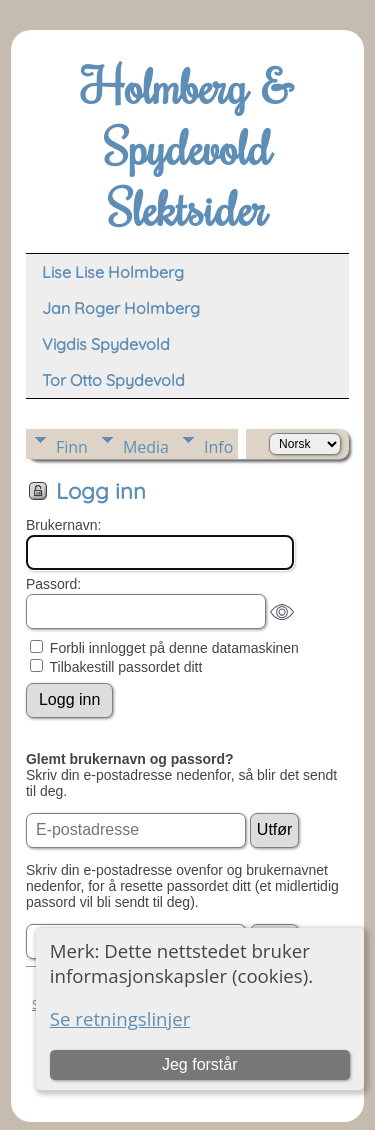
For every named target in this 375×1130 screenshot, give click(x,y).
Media (146, 447)
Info (218, 447)
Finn (72, 447)
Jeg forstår (200, 1064)
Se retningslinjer (120, 1018)
